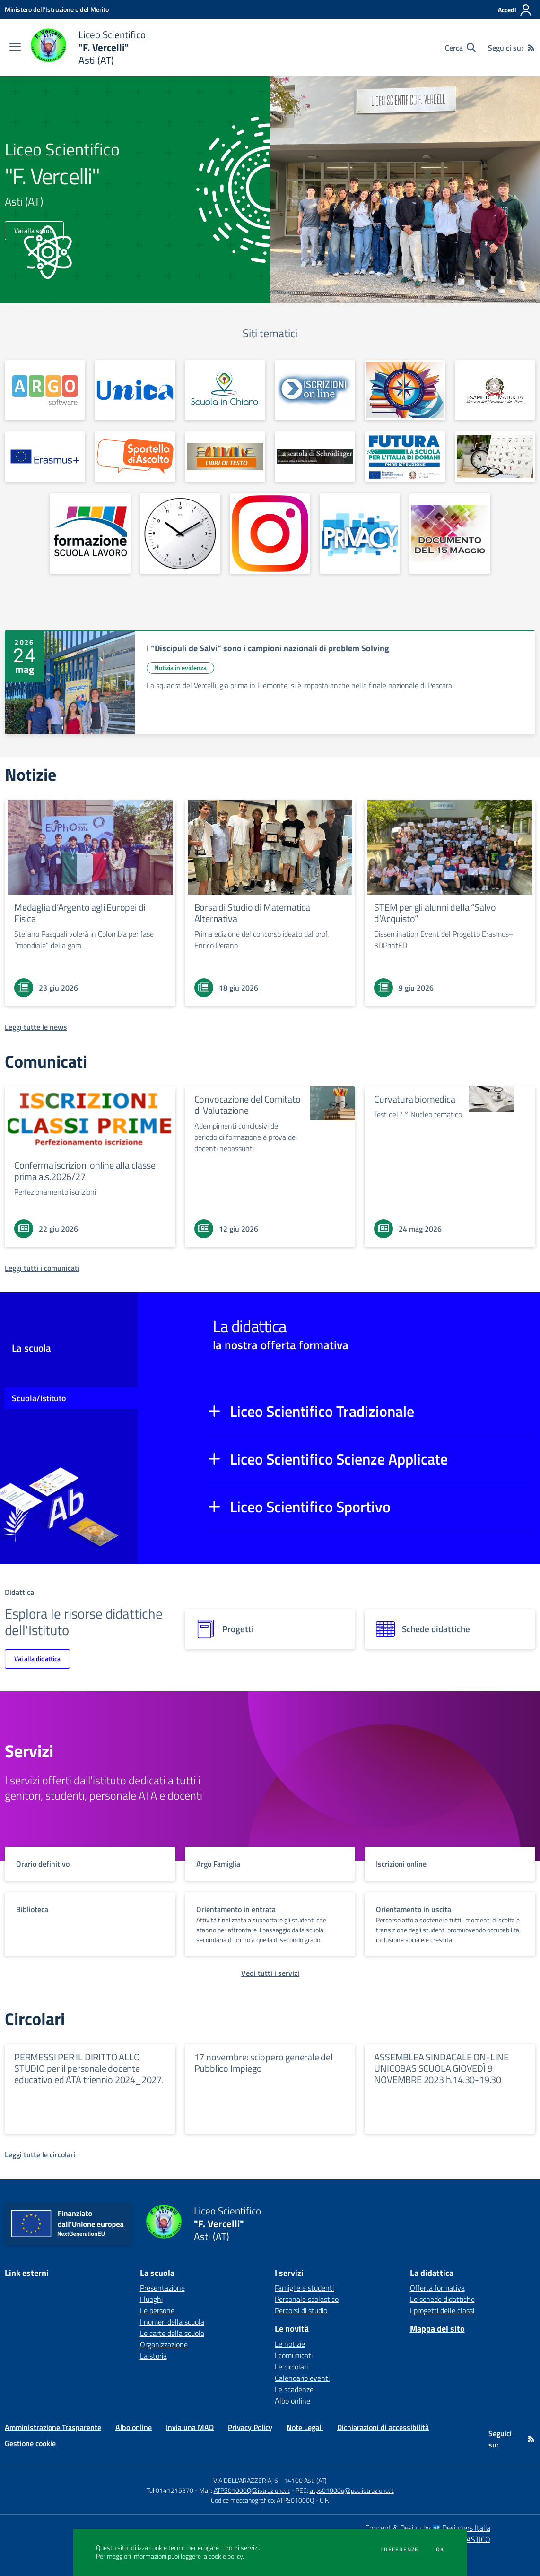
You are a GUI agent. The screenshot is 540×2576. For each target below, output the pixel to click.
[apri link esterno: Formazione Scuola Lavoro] (90, 533)
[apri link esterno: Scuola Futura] (404, 456)
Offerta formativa (437, 2287)
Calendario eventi (302, 2378)
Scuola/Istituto (39, 1398)
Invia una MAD (190, 2427)
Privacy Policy (250, 2427)
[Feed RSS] (531, 47)
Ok (440, 2549)
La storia (153, 2355)
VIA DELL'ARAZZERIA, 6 (245, 2480)
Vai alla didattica (37, 1658)
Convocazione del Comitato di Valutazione (247, 1105)
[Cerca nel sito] (460, 48)
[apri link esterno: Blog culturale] (315, 456)
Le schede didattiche (442, 2299)
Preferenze (399, 2549)
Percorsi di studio (301, 2310)
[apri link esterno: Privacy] (360, 533)
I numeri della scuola (172, 2321)
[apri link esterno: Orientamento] (404, 390)
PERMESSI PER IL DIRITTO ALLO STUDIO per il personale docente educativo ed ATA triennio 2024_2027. (89, 2068)
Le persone (157, 2310)
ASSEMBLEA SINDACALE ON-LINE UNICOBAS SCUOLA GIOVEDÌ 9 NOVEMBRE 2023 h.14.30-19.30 (441, 2068)
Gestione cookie (30, 2443)
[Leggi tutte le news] (36, 1027)
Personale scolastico (307, 2299)
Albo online (292, 2400)
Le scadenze (294, 2389)
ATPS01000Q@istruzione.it (252, 2490)
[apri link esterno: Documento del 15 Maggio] (449, 533)
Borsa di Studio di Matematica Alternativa (252, 913)
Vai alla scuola (34, 230)
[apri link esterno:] (45, 390)
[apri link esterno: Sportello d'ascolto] (134, 456)
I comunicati (294, 2355)
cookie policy (226, 2556)
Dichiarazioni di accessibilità (383, 2427)
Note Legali (305, 2427)
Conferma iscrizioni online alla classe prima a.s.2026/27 (84, 1171)
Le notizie (290, 2344)
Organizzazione (164, 2344)
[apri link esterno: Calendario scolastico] (495, 456)
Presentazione (162, 2287)
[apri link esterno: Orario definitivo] (180, 533)
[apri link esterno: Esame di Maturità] (495, 390)
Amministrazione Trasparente (53, 2427)
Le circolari (291, 2366)
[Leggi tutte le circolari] (40, 2154)
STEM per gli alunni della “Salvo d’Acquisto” (435, 913)
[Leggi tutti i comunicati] (42, 1268)
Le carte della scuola (172, 2333)
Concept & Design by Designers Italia (427, 2527)
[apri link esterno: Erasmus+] (45, 456)
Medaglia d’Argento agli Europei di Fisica (79, 913)
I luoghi (151, 2299)
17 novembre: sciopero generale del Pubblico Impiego (263, 2063)
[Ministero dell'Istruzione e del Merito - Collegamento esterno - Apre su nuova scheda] (57, 9)
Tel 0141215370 (170, 2490)
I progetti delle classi (442, 2310)
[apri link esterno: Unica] (134, 390)
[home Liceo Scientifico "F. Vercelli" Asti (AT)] (88, 47)
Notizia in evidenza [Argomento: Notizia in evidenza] (180, 667)
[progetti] (270, 1629)
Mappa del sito (437, 2328)
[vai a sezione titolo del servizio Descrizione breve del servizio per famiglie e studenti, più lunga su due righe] (90, 1864)
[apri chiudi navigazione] (15, 47)
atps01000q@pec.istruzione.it (352, 2490)
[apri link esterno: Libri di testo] (225, 456)
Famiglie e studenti (304, 2287)
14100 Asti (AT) (305, 2480)
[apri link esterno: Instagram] (270, 533)
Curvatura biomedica (414, 1099)
